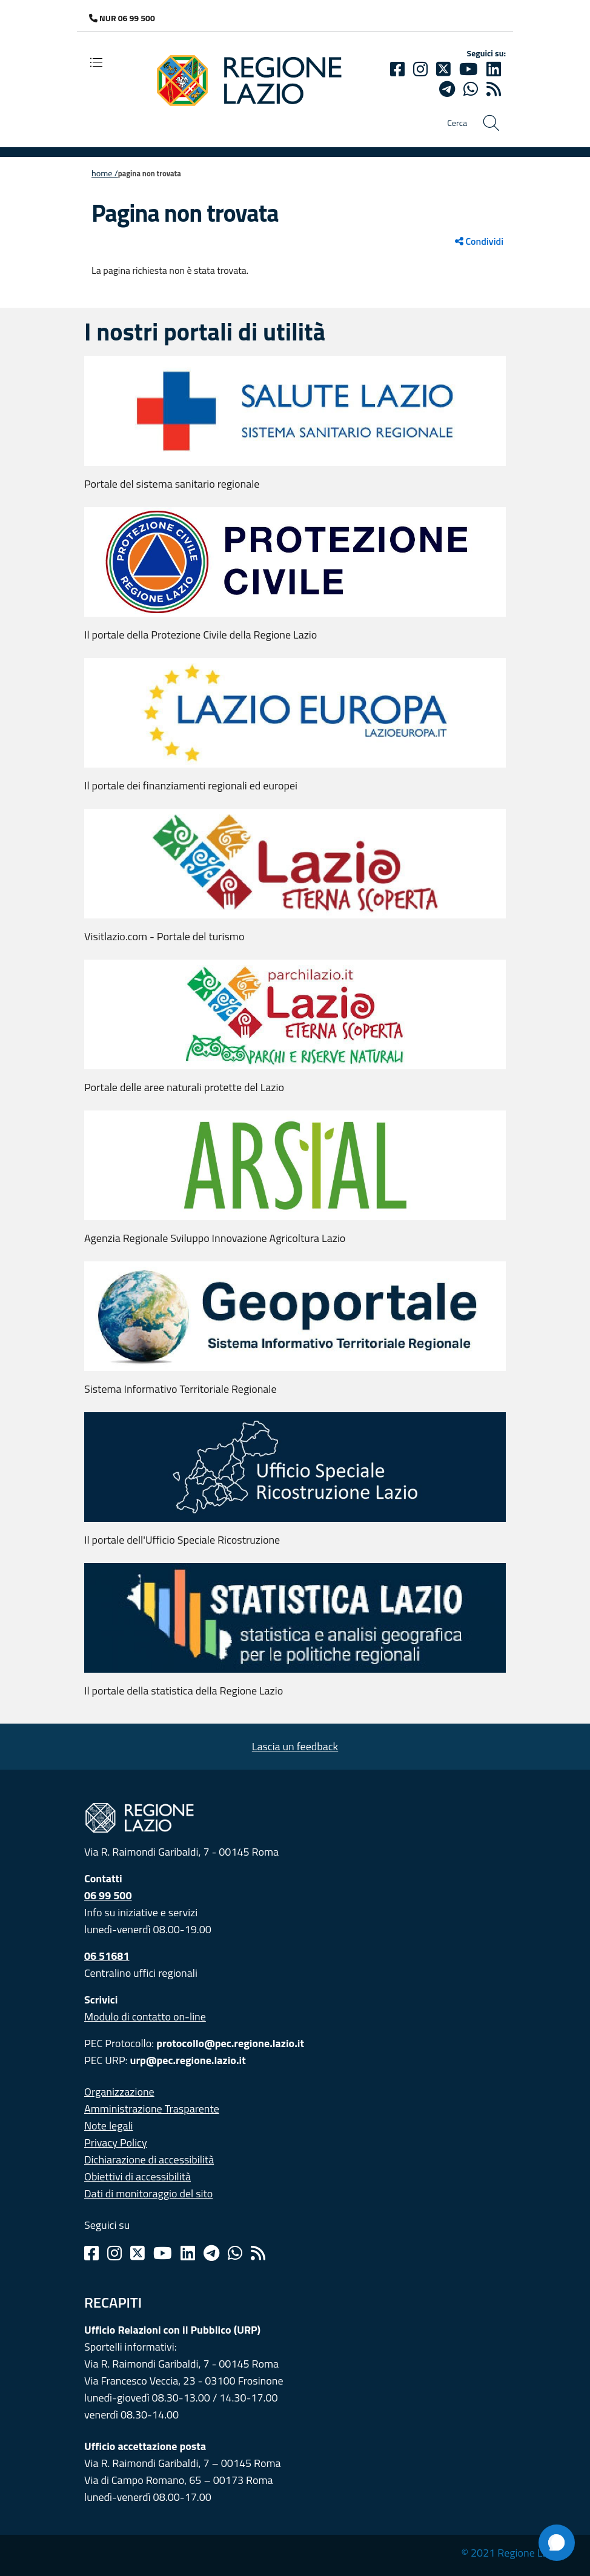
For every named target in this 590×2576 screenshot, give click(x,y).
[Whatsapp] (470, 89)
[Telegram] (211, 2253)
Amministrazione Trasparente (151, 2108)
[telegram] (447, 89)
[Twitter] (443, 69)
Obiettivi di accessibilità (137, 2176)
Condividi (479, 241)
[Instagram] (420, 69)
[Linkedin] (493, 69)
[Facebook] (397, 69)
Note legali (108, 2125)
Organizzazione (119, 2091)
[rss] (493, 89)
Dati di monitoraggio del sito (148, 2193)
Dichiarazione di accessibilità (149, 2159)
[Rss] (258, 2253)
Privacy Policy (115, 2142)
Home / (104, 173)
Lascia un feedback (295, 1746)
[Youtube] (468, 69)
